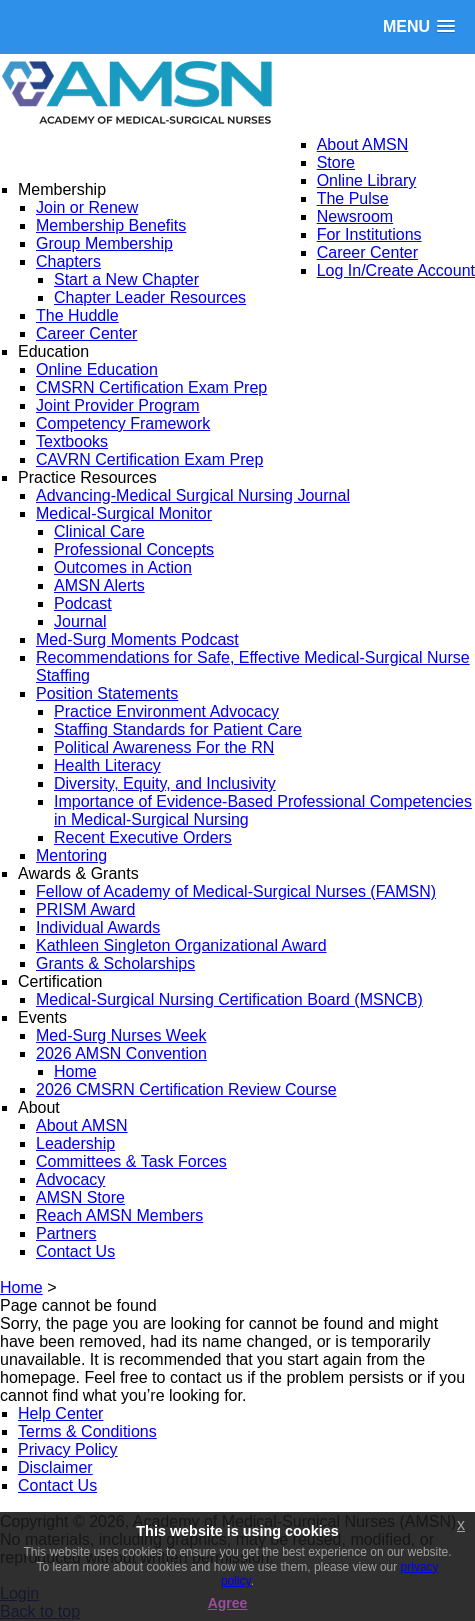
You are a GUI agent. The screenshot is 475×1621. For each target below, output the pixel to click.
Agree (228, 1603)
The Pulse (353, 198)
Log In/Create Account (396, 270)
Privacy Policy (68, 1449)
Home (21, 1287)
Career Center (367, 252)
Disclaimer (55, 1467)
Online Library (367, 180)
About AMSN (363, 144)
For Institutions (369, 234)
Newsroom (355, 216)
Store (336, 162)
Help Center (60, 1413)
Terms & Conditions (87, 1431)
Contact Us (57, 1485)
